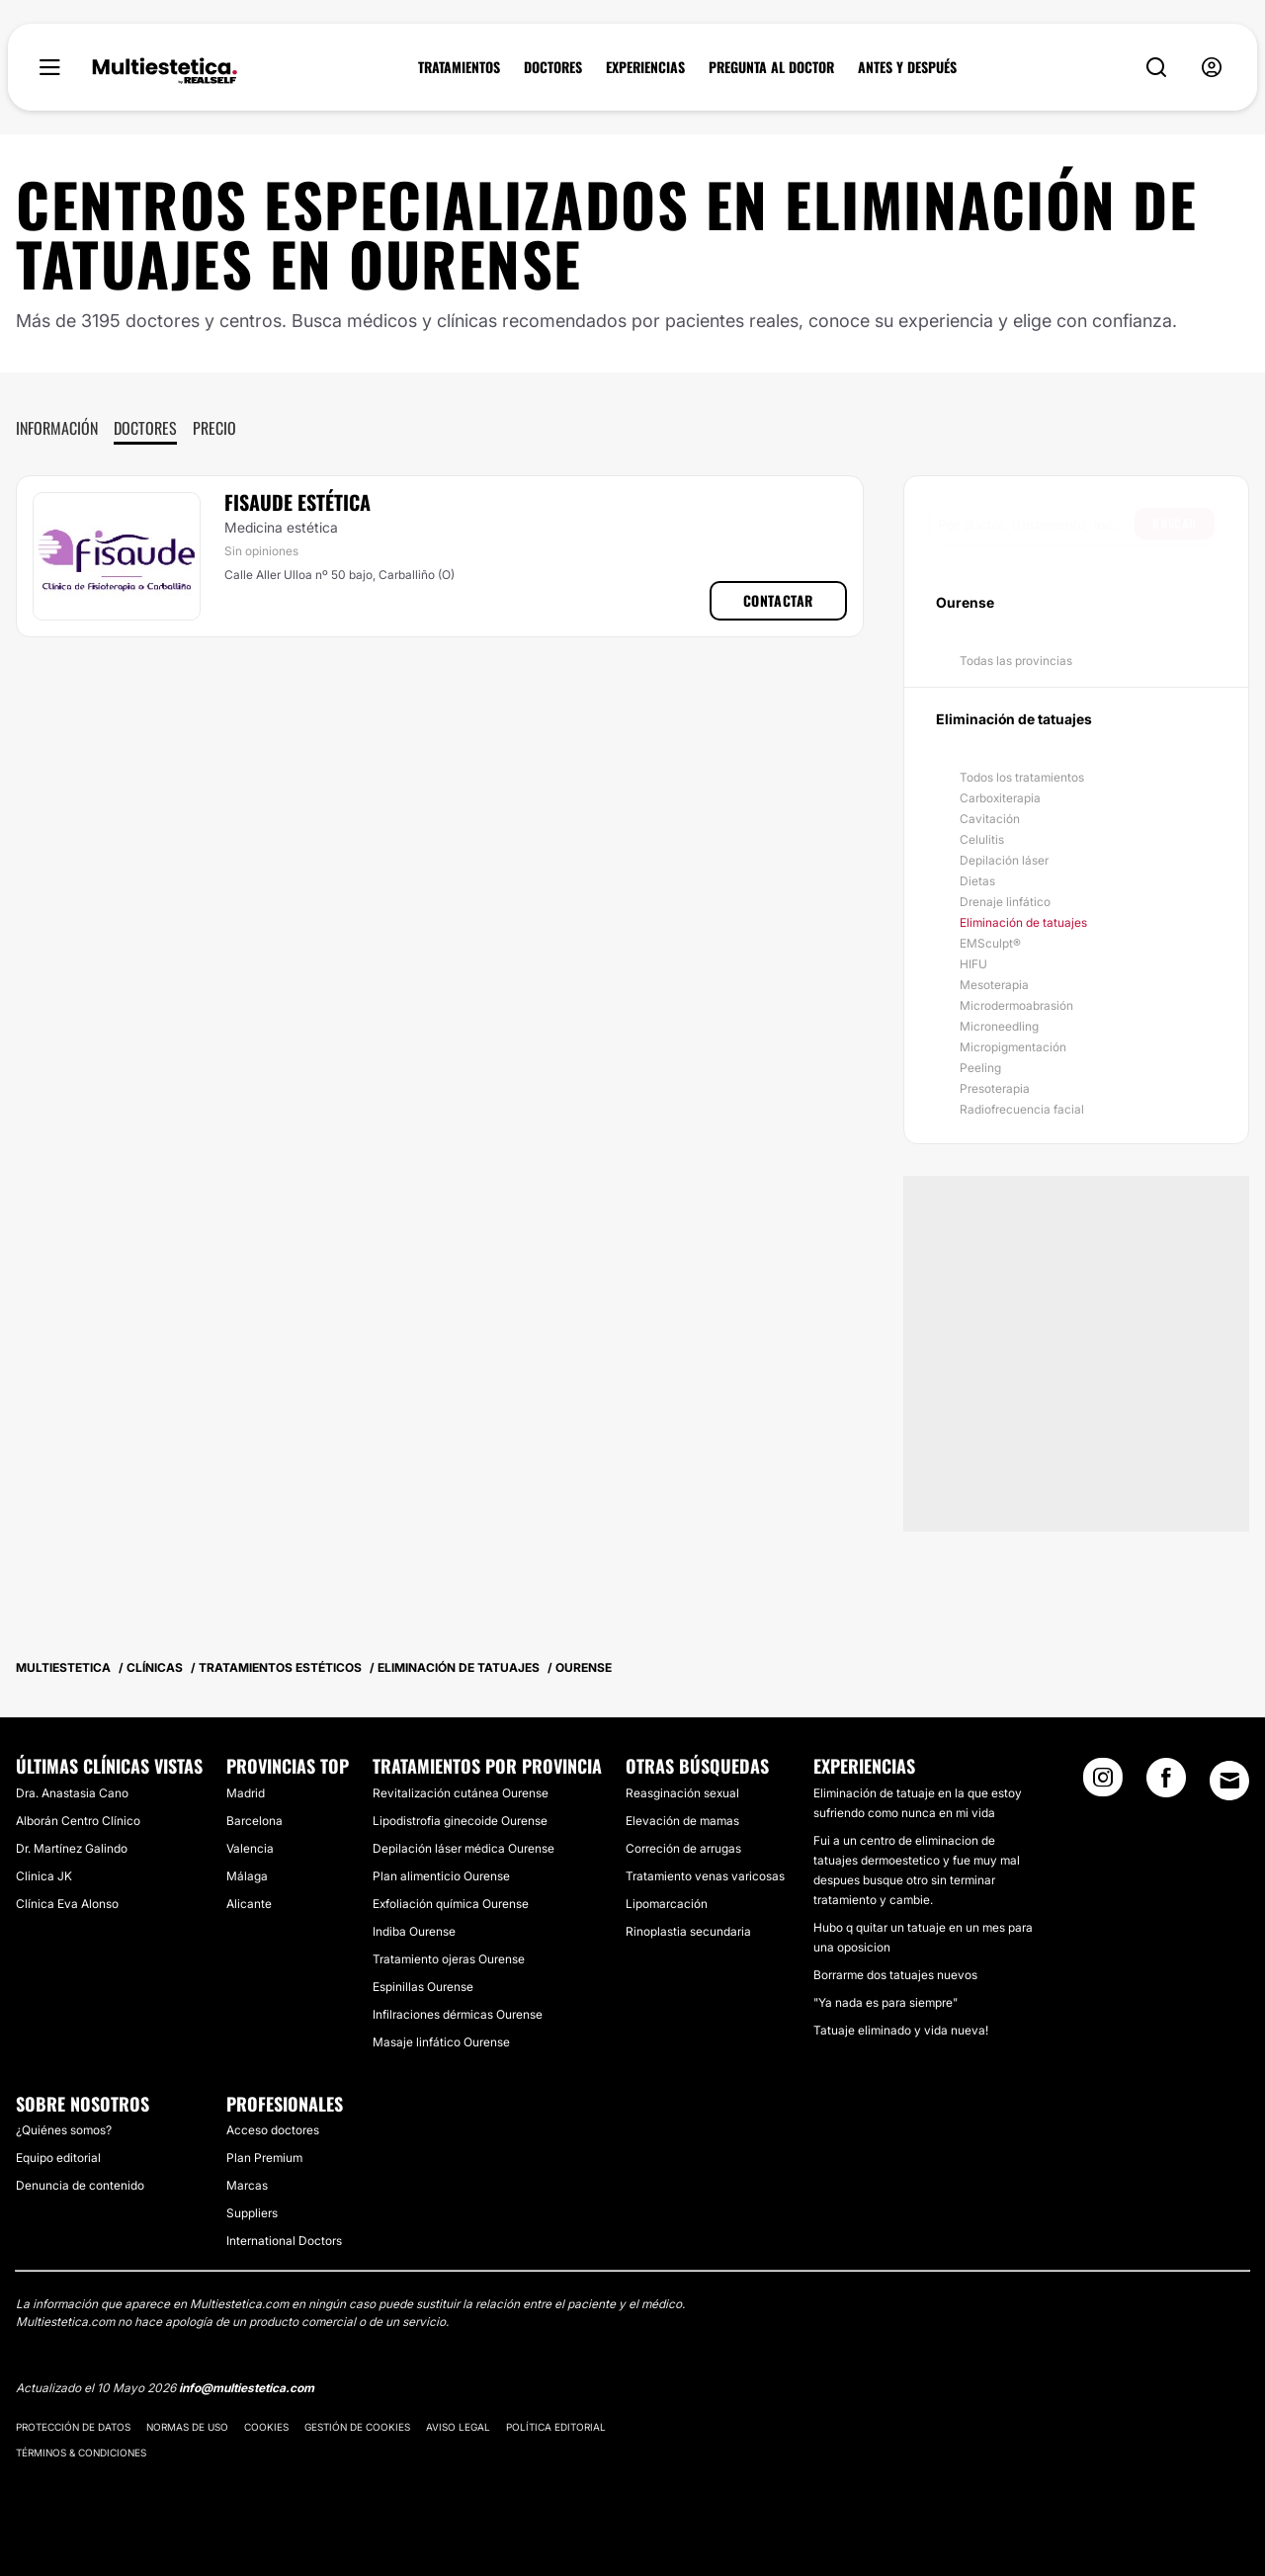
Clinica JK (44, 1876)
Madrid (245, 1793)
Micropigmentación (1013, 1046)
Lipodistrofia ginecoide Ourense (460, 1820)
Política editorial (556, 2427)
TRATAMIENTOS (459, 67)
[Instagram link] (1103, 1783)
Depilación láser (1004, 860)
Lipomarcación (667, 1903)
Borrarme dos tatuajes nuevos (895, 1974)
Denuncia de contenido (80, 2185)
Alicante (249, 1903)
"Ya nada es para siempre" (885, 2002)
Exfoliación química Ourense (451, 1903)
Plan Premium (264, 2157)
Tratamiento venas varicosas (705, 1876)
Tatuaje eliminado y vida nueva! (900, 2030)
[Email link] (1229, 1780)
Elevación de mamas (682, 1820)
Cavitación (990, 818)
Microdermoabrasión (1016, 1005)
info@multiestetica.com (246, 2387)
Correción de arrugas (683, 1848)
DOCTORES (553, 67)
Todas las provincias (1016, 660)
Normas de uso (187, 2427)
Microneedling (999, 1026)
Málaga (247, 1876)
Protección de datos (73, 2427)
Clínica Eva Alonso (67, 1903)
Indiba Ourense (414, 1931)
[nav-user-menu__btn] (1211, 67)
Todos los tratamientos (1022, 777)
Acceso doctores (272, 2129)
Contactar (778, 600)
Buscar (1174, 523)
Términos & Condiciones (81, 2452)
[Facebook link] (1166, 1783)
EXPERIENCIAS (645, 67)
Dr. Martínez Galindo (71, 1848)
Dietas (977, 880)
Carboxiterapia (1000, 797)
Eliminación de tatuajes (1023, 922)
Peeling (980, 1067)
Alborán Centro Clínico (78, 1820)
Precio (214, 428)
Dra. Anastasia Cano (72, 1793)
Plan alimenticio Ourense (441, 1876)
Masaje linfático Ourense (441, 2042)
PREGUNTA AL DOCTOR (771, 67)
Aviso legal (458, 2427)
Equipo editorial (58, 2157)
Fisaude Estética (297, 502)
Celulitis (982, 839)
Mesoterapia (994, 984)
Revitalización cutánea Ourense (460, 1793)
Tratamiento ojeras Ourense (449, 1959)
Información (57, 428)
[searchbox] (1036, 523)
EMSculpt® (990, 943)
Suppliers (252, 2212)
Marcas (247, 2185)
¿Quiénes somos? (64, 2129)
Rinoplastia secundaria (688, 1931)
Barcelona (254, 1820)
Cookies (266, 2427)
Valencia (250, 1848)
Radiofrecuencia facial (1022, 1109)
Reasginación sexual (682, 1793)
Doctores (145, 428)
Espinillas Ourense (423, 1986)
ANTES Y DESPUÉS (907, 67)
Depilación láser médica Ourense (463, 1848)
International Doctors (284, 2240)
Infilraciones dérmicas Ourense (458, 2014)
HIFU (973, 963)
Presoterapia (995, 1088)
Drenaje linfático (1005, 901)
